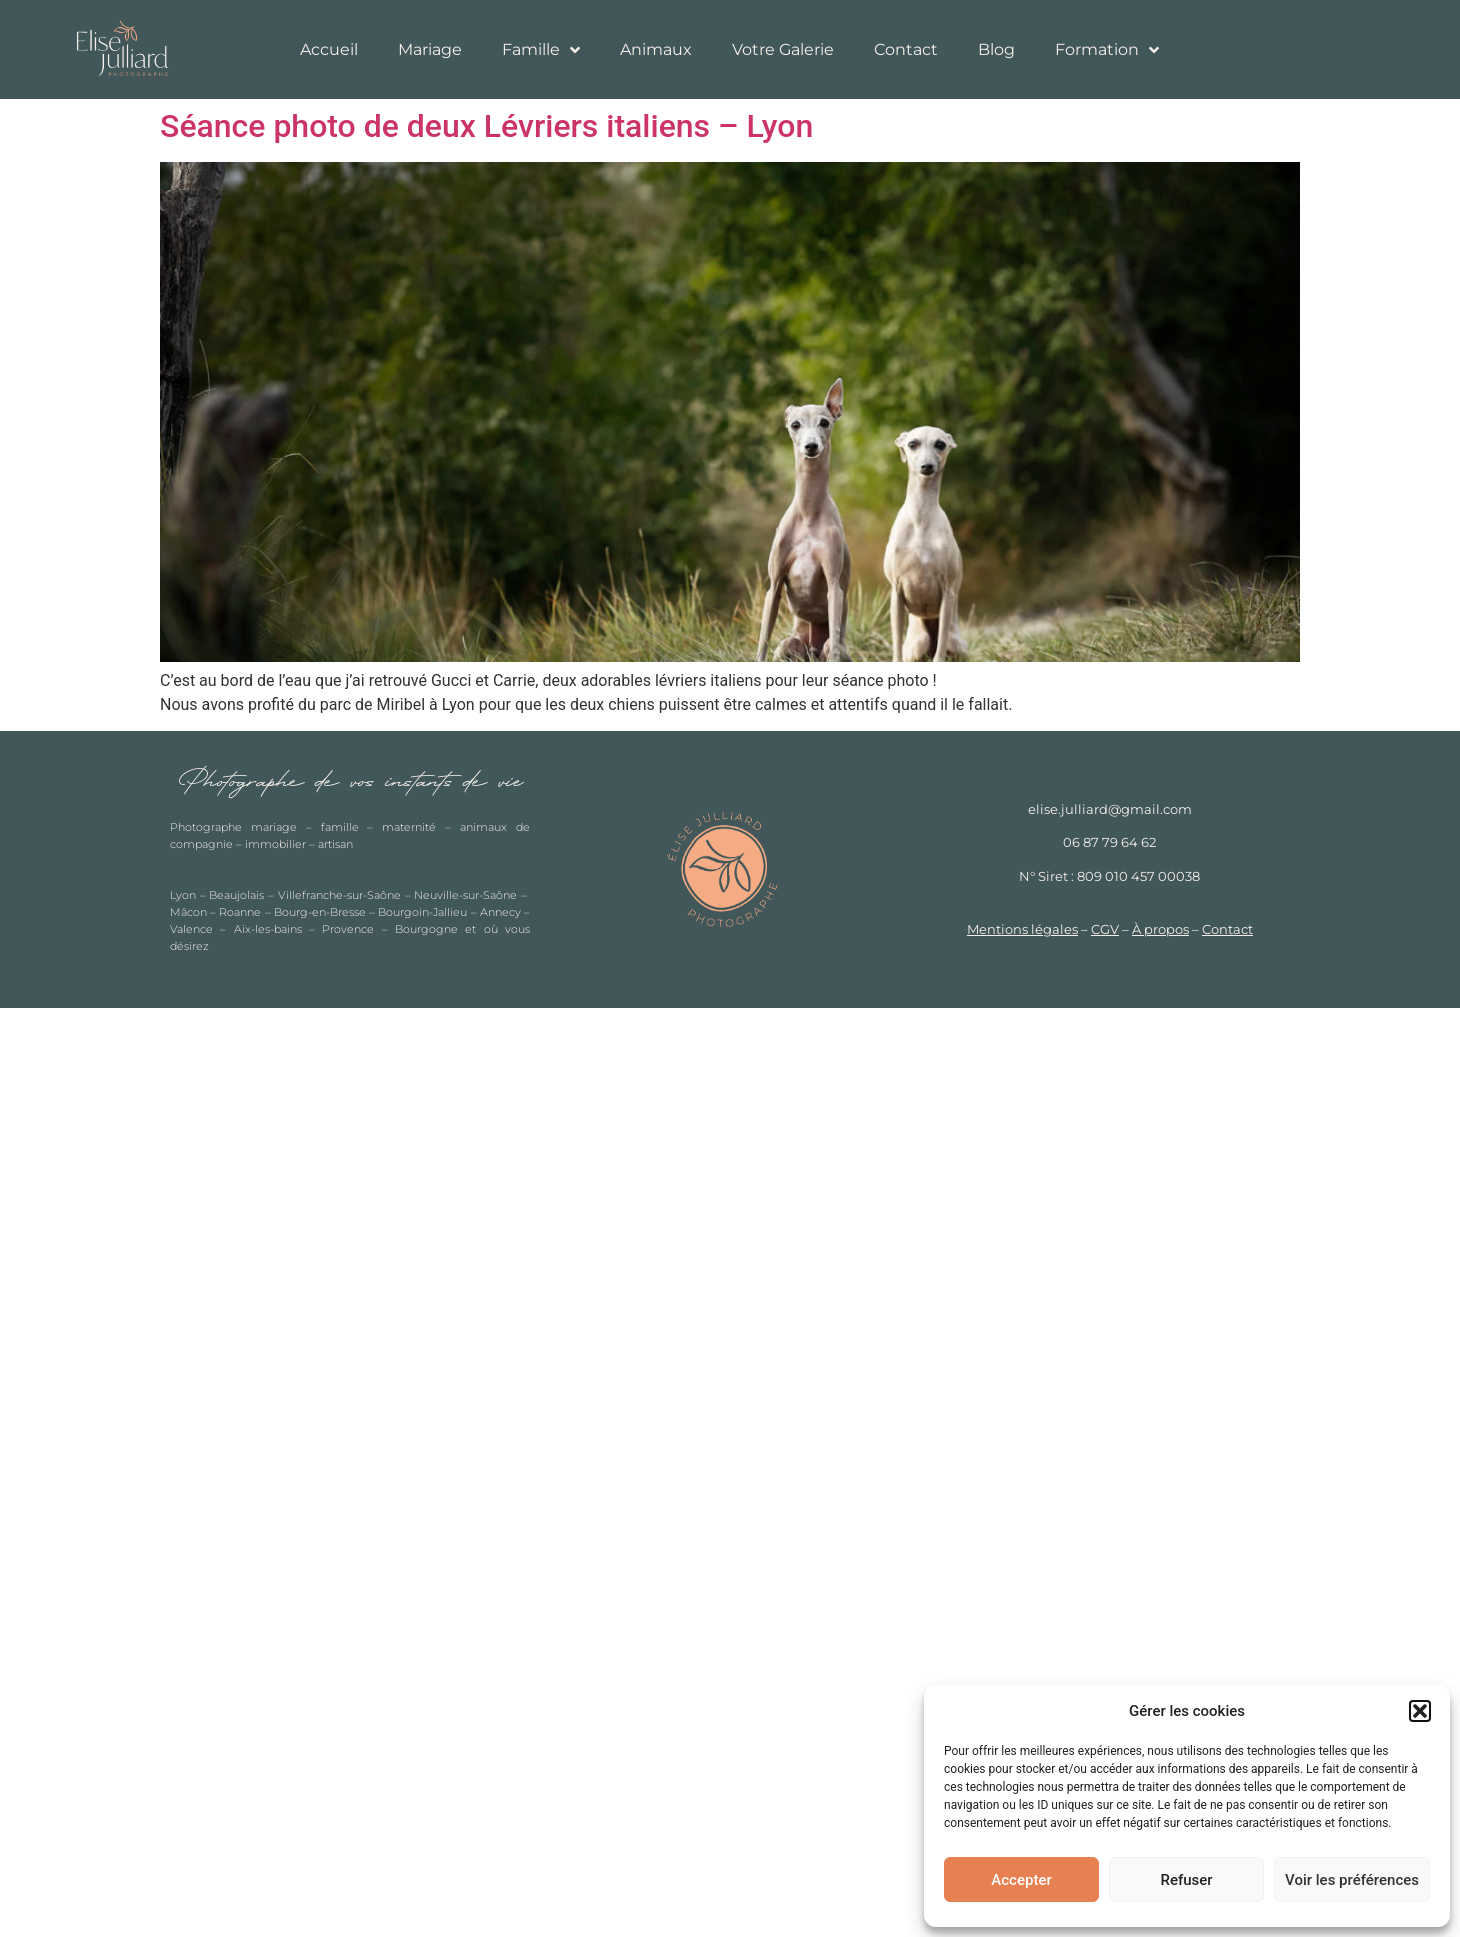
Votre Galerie (783, 49)
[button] (1420, 1711)
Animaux (656, 49)
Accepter (1021, 1880)
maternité (409, 827)
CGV (1105, 929)
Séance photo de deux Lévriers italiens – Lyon (486, 126)
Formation (1107, 50)
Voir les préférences (1352, 1880)
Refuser (1186, 1880)
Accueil (329, 49)
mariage (274, 827)
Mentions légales (1022, 929)
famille (340, 827)
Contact (906, 49)
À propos (1160, 929)
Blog (996, 49)
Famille (541, 50)
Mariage (430, 49)
